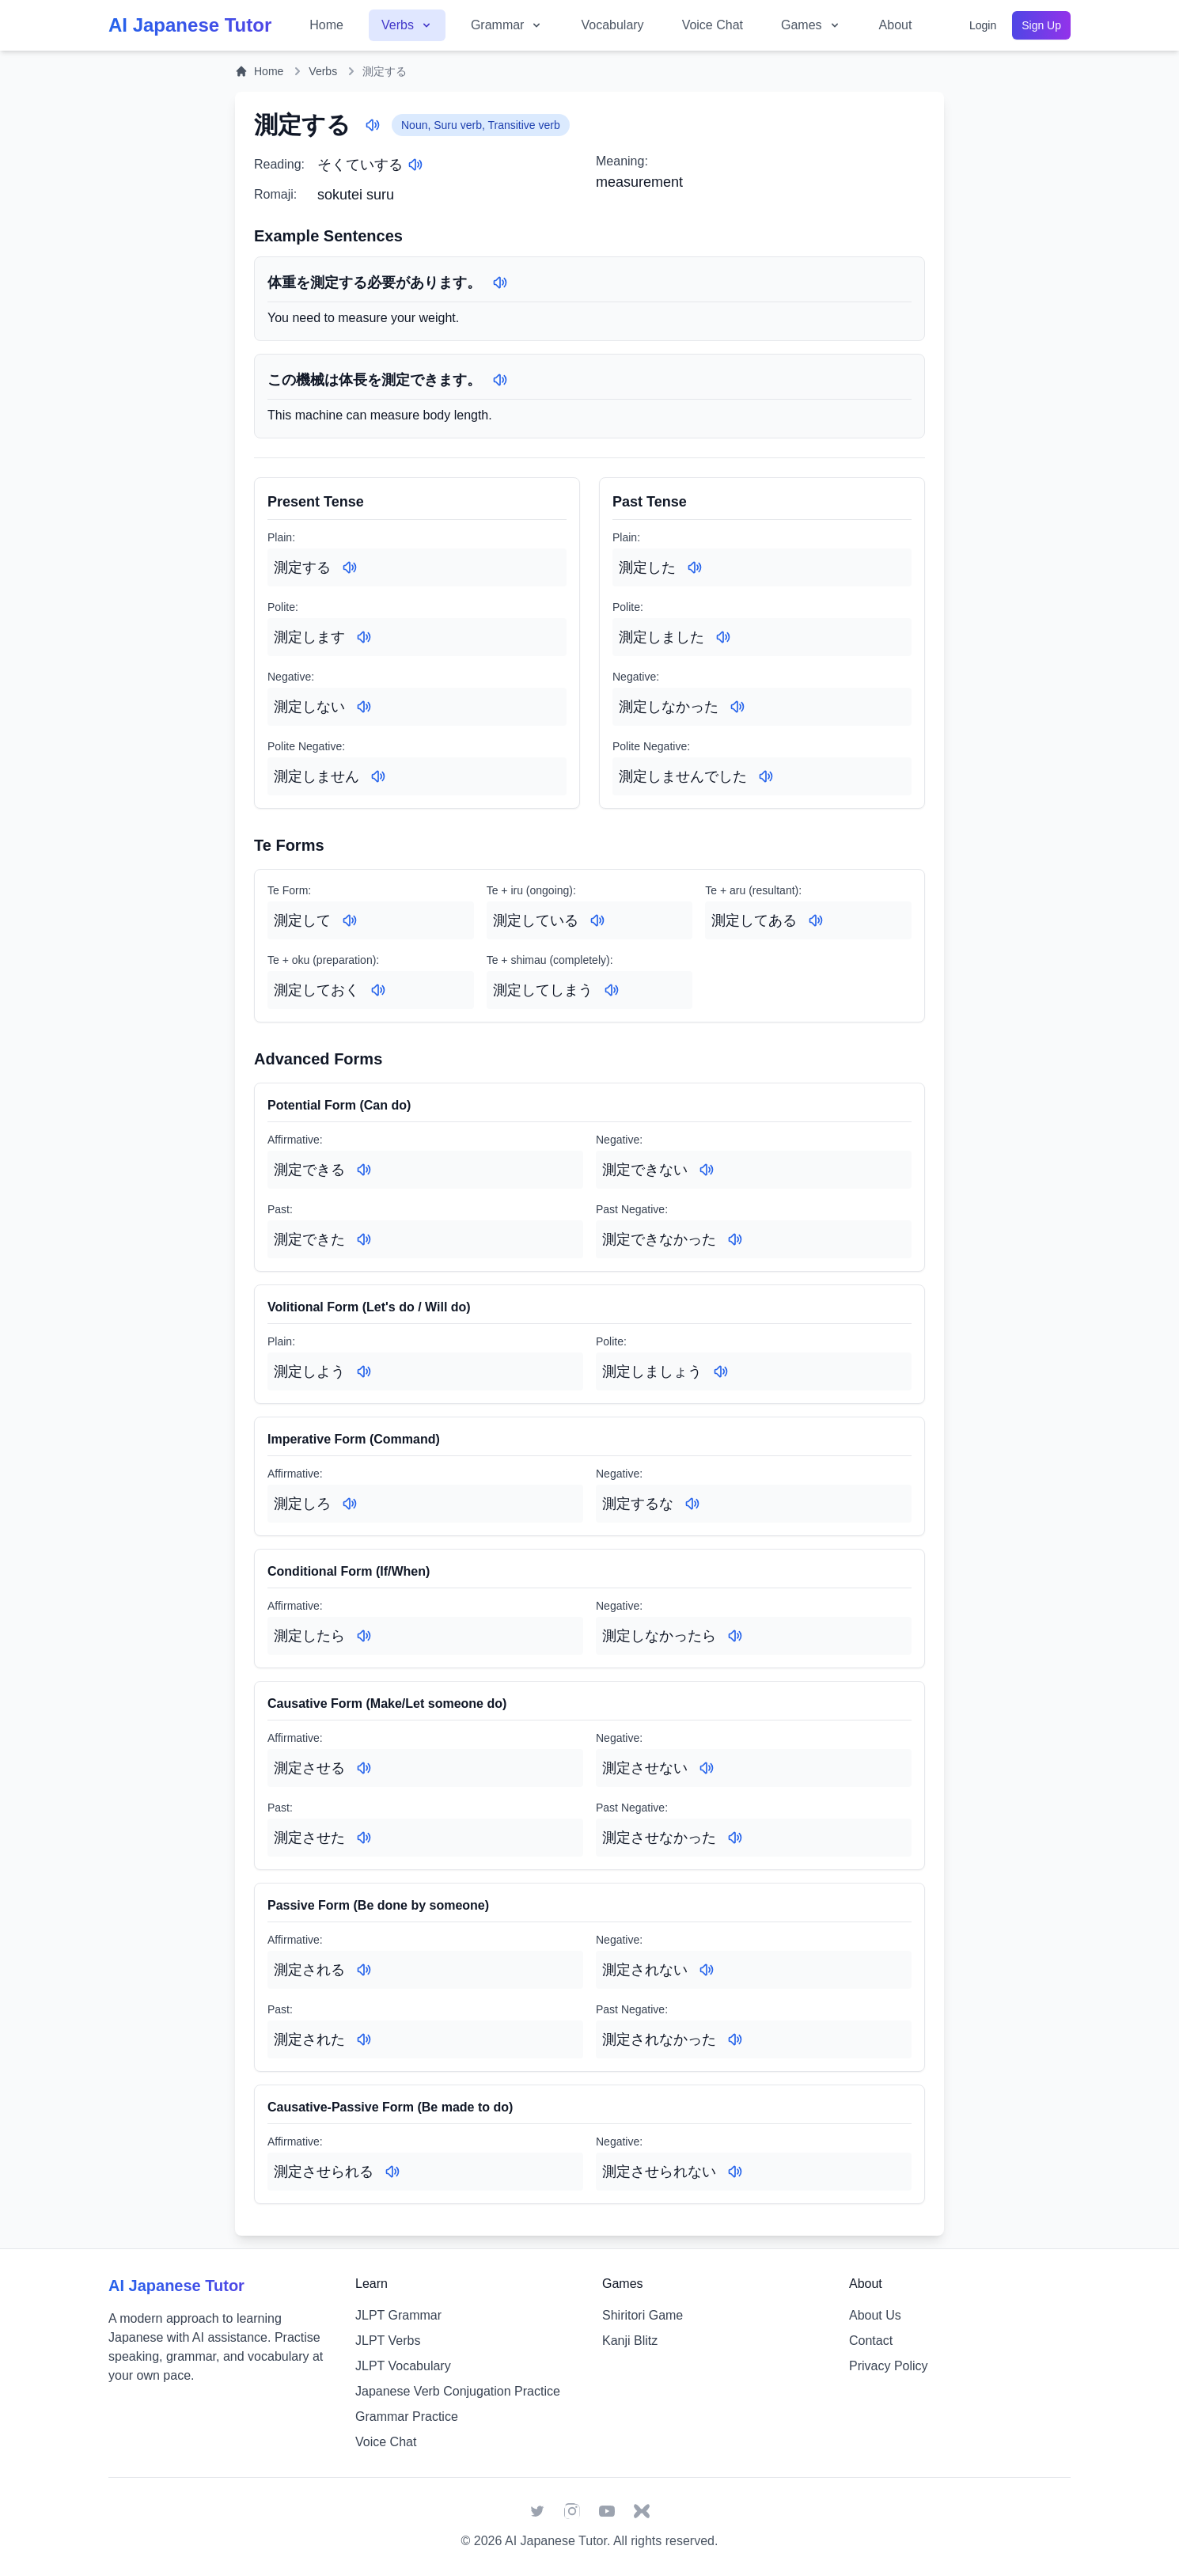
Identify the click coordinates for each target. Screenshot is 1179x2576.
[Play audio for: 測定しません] (378, 776)
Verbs (407, 25)
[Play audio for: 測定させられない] (735, 2171)
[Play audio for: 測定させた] (364, 1837)
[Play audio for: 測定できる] (364, 1169)
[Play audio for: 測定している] (597, 920)
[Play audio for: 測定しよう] (364, 1371)
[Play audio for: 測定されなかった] (735, 2039)
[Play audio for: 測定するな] (692, 1503)
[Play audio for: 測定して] (349, 920)
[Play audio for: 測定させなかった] (735, 1837)
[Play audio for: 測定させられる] (392, 2171)
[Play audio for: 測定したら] (364, 1635)
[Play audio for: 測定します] (364, 637)
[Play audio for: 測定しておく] (378, 990)
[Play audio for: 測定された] (364, 2039)
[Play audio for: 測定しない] (364, 706)
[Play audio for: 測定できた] (364, 1239)
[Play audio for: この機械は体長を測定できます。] (500, 380)
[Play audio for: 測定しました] (723, 637)
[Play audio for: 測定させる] (364, 1768)
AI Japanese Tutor (556, 2541)
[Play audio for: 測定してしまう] (611, 990)
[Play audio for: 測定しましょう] (721, 1371)
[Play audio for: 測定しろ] (349, 1503)
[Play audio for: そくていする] (415, 164)
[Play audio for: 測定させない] (706, 1768)
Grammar (507, 25)
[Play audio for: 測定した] (694, 567)
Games (811, 25)
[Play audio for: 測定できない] (706, 1169)
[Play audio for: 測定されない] (706, 1969)
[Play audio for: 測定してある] (815, 920)
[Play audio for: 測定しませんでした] (766, 776)
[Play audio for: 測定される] (364, 1969)
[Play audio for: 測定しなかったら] (735, 1635)
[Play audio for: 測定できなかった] (735, 1239)
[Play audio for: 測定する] (372, 125)
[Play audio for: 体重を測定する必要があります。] (500, 282)
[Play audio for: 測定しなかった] (737, 706)
